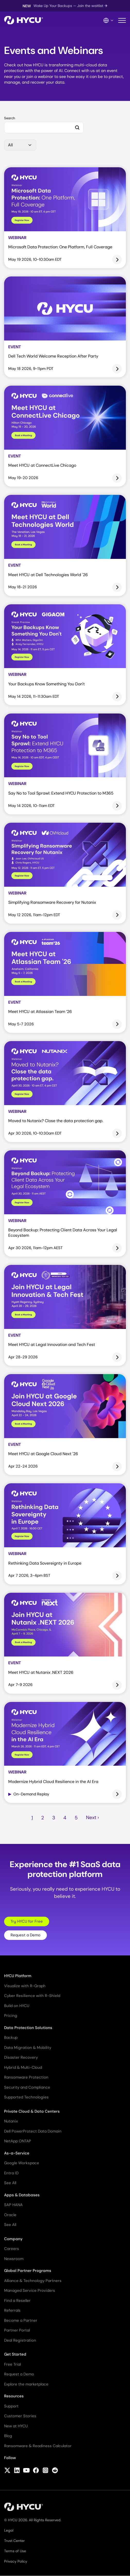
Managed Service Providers (29, 2290)
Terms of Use (15, 2551)
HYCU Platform (17, 1975)
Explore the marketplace (26, 2384)
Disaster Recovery (21, 2057)
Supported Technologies (26, 2097)
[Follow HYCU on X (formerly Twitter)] (7, 2471)
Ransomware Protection (26, 2077)
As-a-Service (16, 2153)
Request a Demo (25, 1935)
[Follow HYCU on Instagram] (45, 2471)
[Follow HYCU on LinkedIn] (17, 2471)
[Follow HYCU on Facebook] (36, 2471)
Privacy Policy (15, 2561)
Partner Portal (17, 2330)
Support (11, 2406)
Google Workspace (21, 2163)
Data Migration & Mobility (27, 2047)
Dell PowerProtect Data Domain (33, 2131)
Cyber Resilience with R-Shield (32, 1995)
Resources (14, 2396)
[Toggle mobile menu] (122, 20)
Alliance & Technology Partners (33, 2280)
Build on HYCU (16, 2005)
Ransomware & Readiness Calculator (38, 2445)
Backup (11, 2037)
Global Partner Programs (27, 2270)
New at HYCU (16, 2426)
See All (10, 2182)
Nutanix (11, 2121)
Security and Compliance (27, 2087)
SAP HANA (13, 2204)
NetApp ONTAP (17, 2141)
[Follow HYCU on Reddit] (55, 2471)
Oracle (10, 2214)
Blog (8, 2435)
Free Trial (12, 2364)
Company (13, 2238)
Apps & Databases (22, 2195)
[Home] (23, 20)
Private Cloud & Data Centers (32, 2111)
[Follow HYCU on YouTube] (26, 2471)
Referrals (12, 2310)
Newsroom (13, 2258)
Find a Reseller (17, 2300)
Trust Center (14, 2540)
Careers (11, 2248)
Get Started (15, 2354)
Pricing (10, 2015)
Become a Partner (20, 2320)
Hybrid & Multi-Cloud (23, 2067)
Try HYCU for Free (27, 1921)
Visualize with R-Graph (25, 1985)
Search (9, 118)
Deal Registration (20, 2340)
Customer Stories (20, 2416)
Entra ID (11, 2173)
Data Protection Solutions (28, 2027)
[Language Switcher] (108, 20)
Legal (8, 2530)
